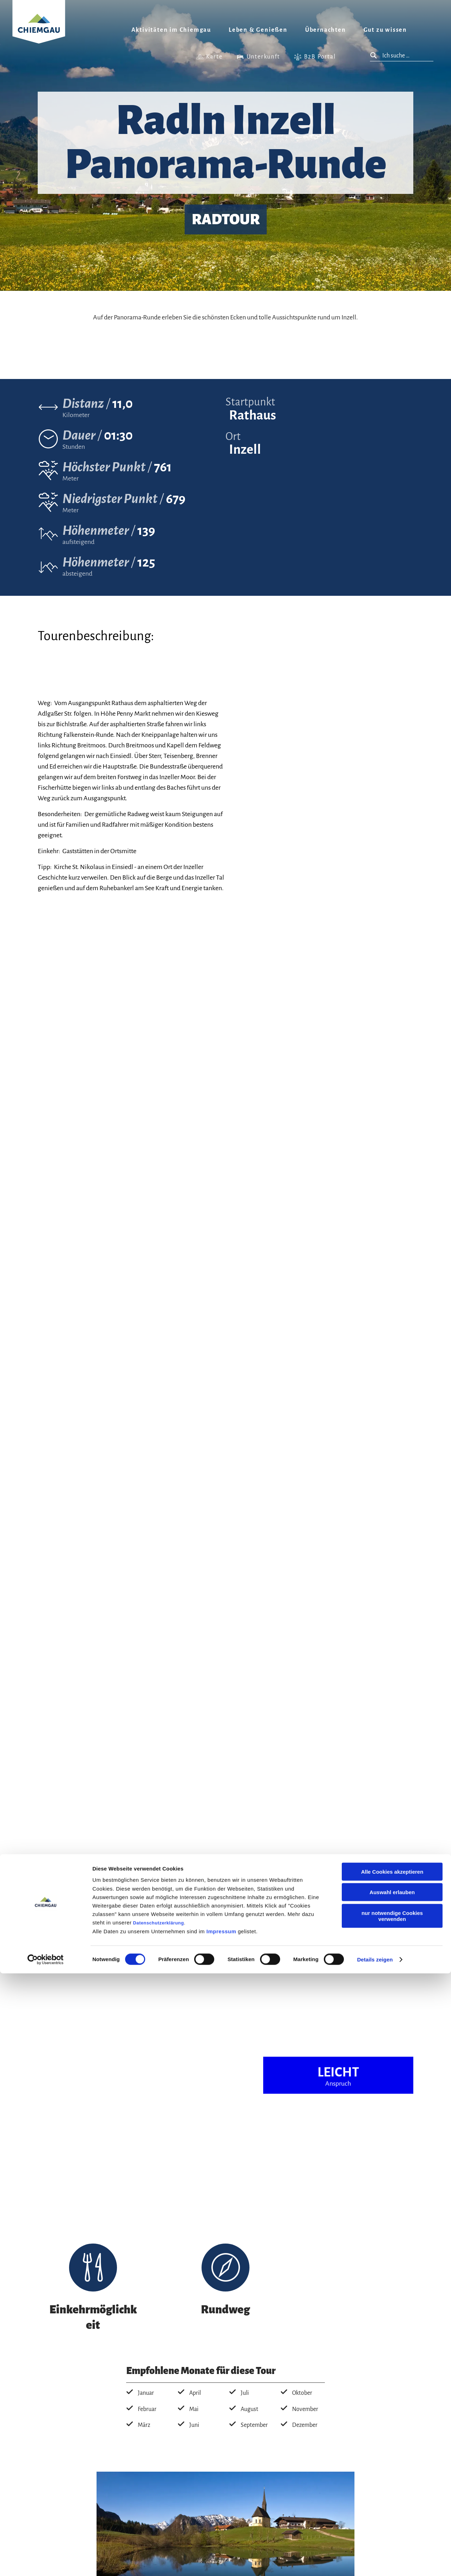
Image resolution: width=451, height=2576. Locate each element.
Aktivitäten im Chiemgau (171, 30)
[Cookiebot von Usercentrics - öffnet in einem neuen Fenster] (45, 2562)
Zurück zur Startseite (38, 30)
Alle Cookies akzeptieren (392, 2474)
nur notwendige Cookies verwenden (392, 2518)
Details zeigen (375, 2562)
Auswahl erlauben (392, 2495)
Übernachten (325, 30)
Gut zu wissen (385, 30)
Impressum (221, 2534)
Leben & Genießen (258, 30)
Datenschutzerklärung (158, 2525)
